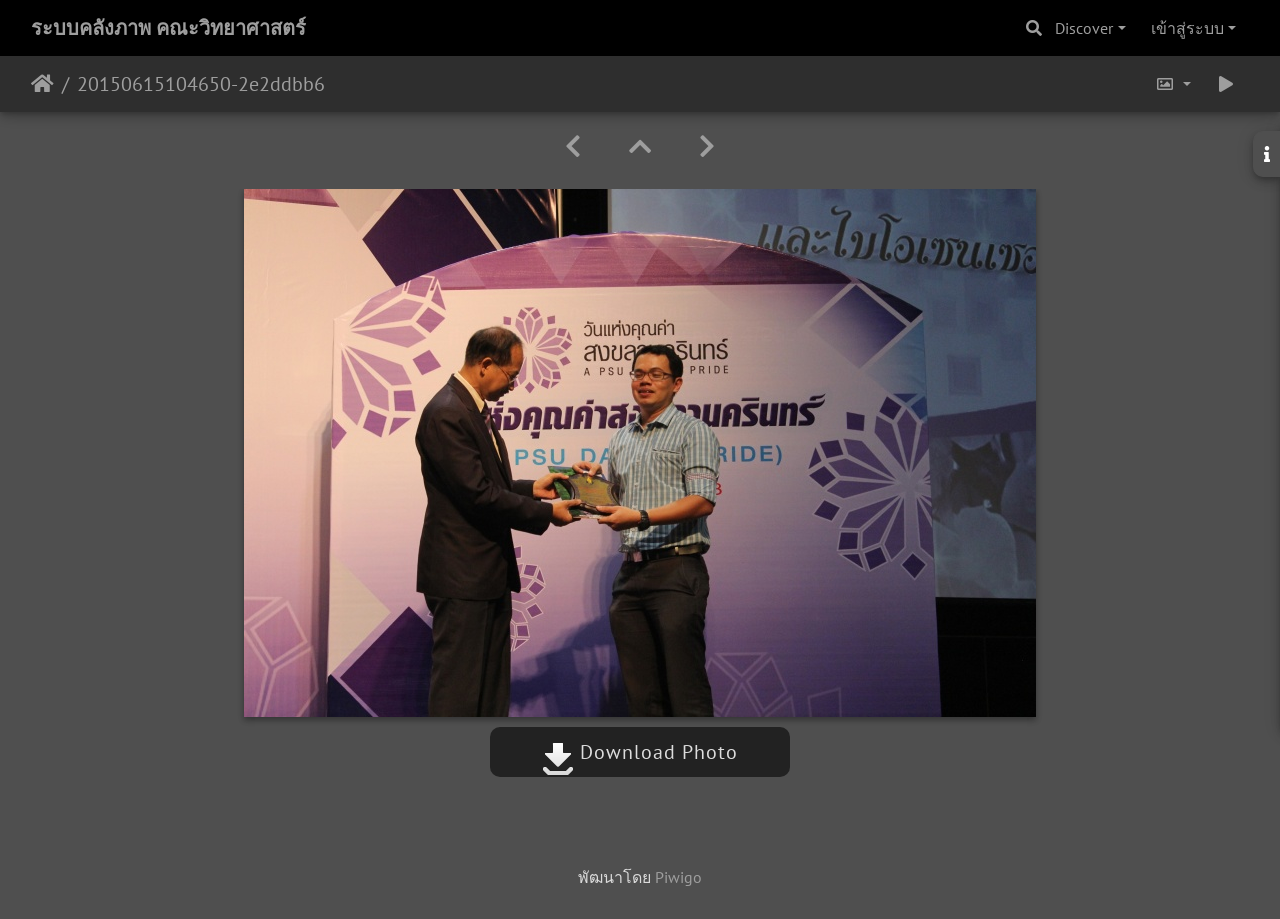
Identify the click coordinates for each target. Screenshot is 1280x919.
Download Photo (640, 752)
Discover (1084, 28)
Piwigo (678, 877)
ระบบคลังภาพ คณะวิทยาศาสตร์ (168, 28)
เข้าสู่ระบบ (1187, 28)
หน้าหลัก (42, 84)
